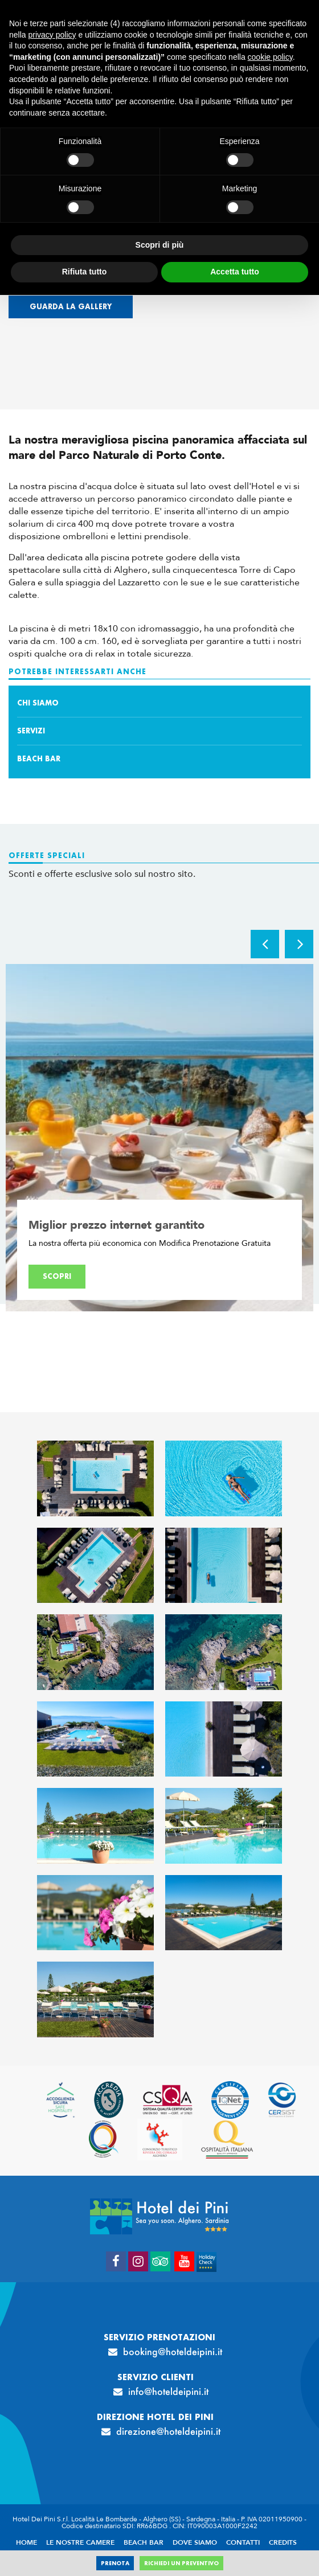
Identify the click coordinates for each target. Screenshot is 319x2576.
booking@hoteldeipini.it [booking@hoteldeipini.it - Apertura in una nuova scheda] (172, 2351)
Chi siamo (38, 703)
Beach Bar (38, 758)
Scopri (57, 1276)
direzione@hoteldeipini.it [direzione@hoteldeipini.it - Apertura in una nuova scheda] (168, 2431)
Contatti (243, 2542)
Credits (283, 2542)
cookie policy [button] (270, 56)
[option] (159, 1137)
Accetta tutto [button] (234, 271)
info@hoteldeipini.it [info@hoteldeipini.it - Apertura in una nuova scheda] (168, 2391)
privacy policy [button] (52, 34)
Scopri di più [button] (160, 244)
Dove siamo (195, 2542)
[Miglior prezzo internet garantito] (159, 1137)
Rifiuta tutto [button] (84, 271)
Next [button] (299, 944)
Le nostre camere (80, 2542)
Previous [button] (265, 944)
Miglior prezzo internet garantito (116, 1225)
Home (26, 2542)
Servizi (31, 731)
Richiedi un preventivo (181, 2563)
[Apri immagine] (95, 1478)
